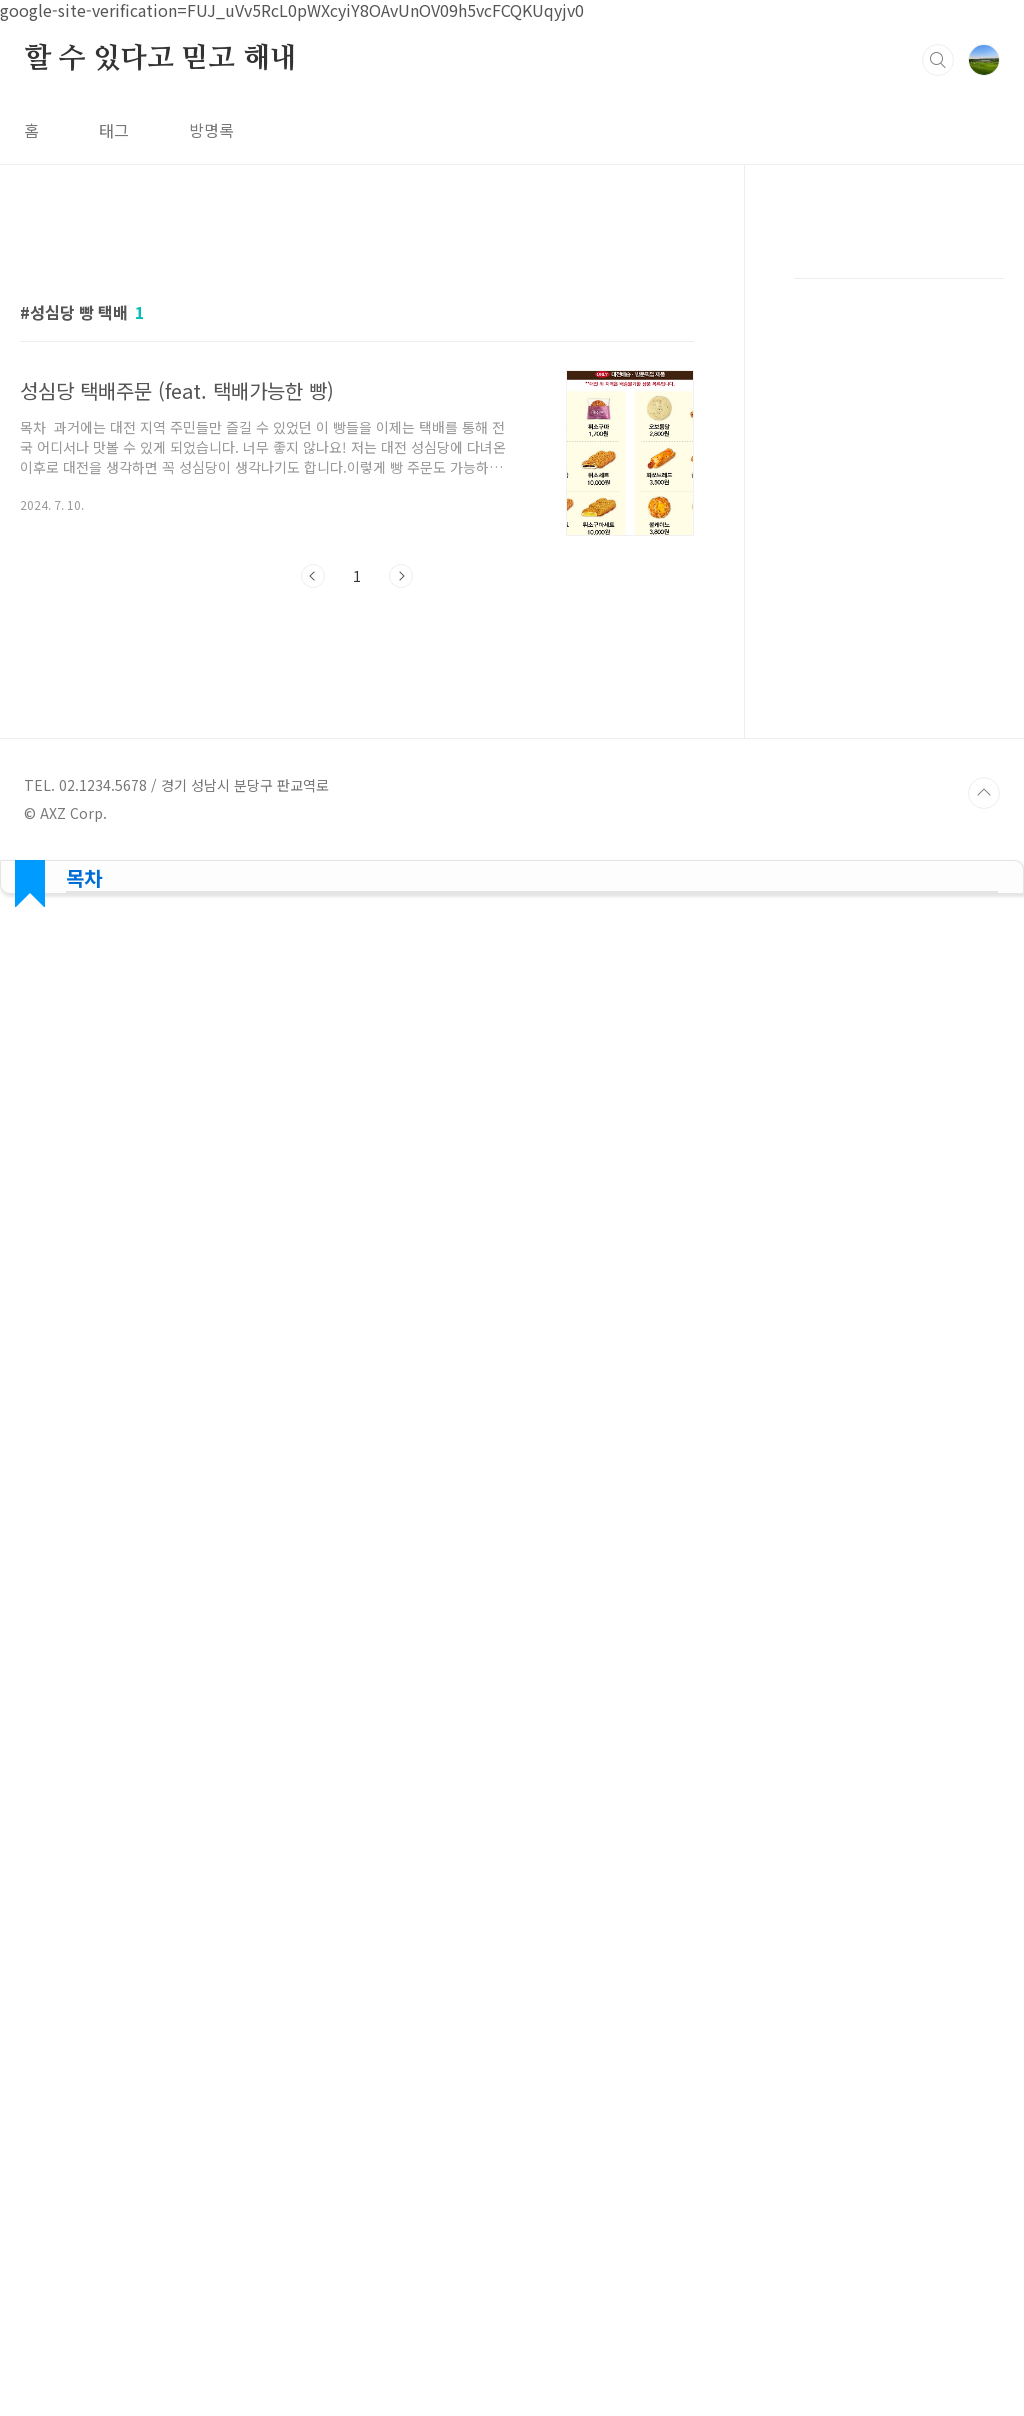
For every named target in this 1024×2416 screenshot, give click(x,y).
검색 (938, 60)
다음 (401, 576)
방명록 (211, 130)
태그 (114, 130)
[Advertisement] (899, 625)
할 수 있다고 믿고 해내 (160, 59)
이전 (313, 576)
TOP (984, 1012)
